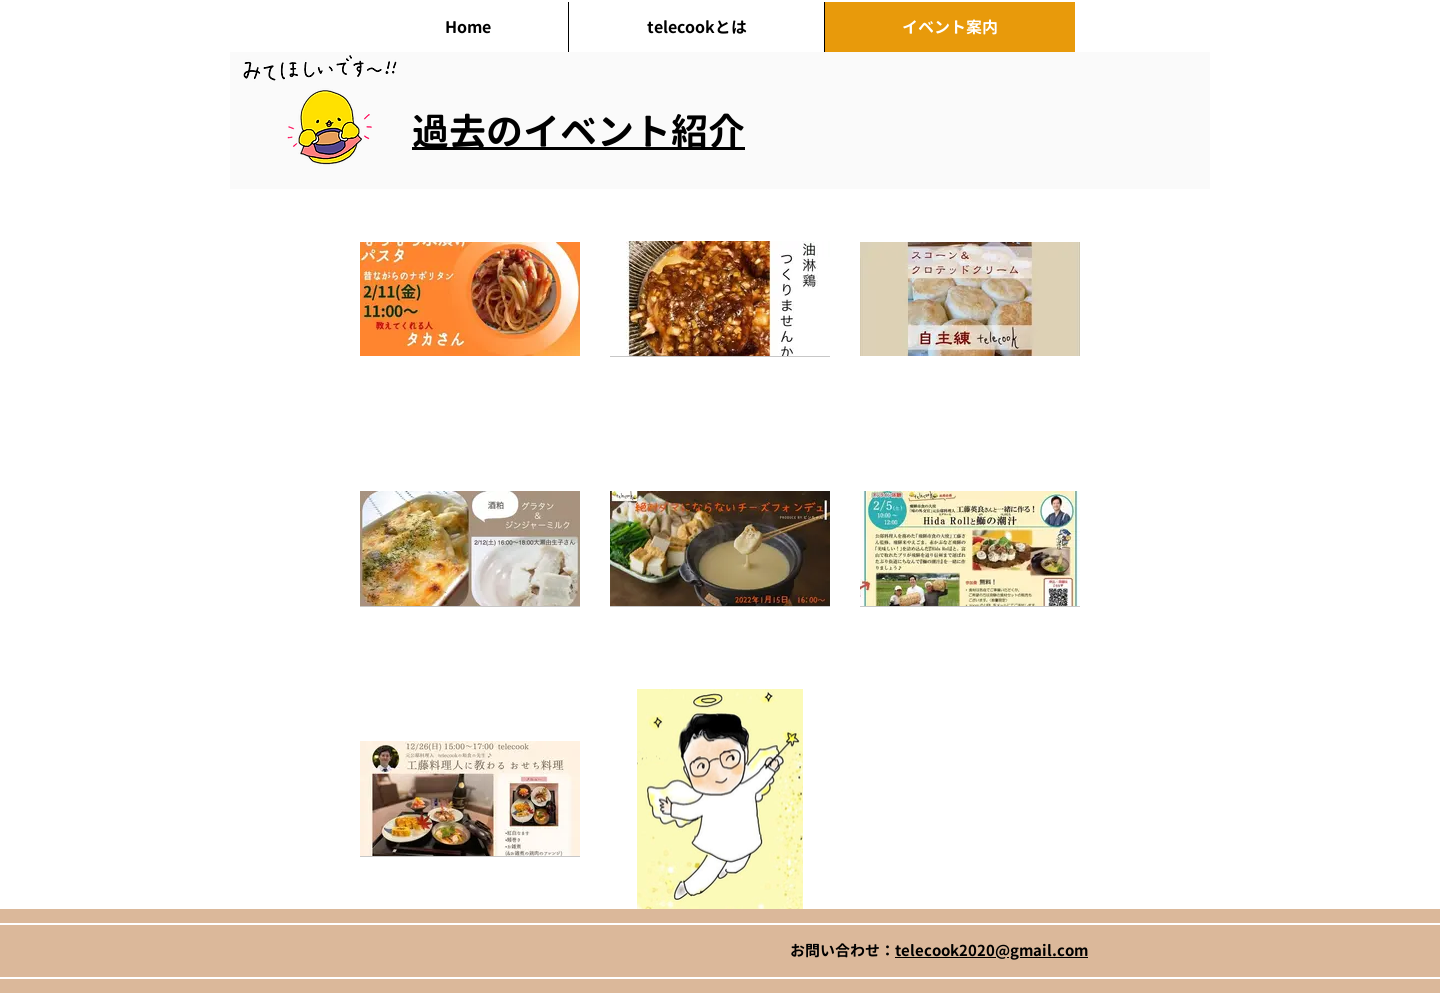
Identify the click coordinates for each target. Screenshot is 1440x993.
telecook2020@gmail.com (991, 950)
